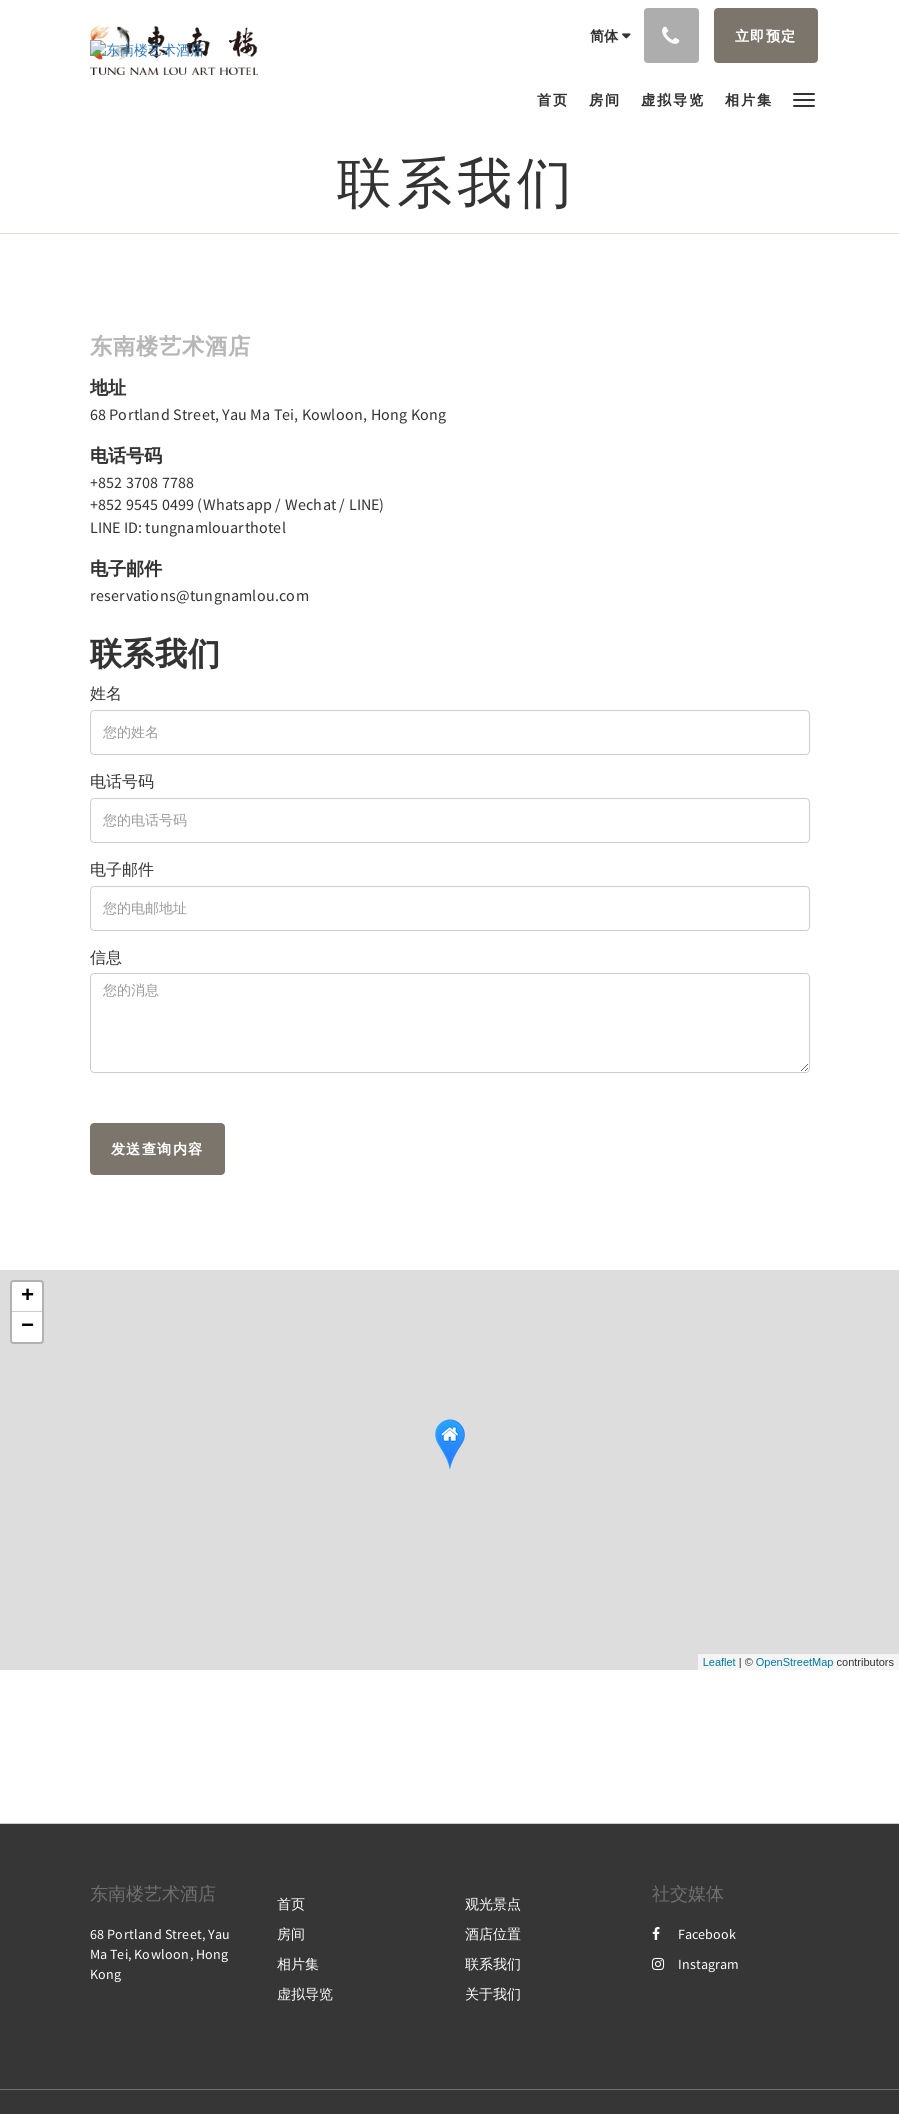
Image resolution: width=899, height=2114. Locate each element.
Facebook (694, 1934)
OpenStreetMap (795, 1662)
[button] (804, 98)
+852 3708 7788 (142, 482)
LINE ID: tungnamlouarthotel (188, 527)
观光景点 (493, 1904)
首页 (291, 1904)
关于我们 (493, 1994)
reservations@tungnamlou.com (199, 595)
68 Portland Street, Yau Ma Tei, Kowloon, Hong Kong (268, 414)
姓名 (106, 693)
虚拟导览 (305, 1994)
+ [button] (27, 1297)
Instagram (695, 1964)
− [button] (27, 1327)
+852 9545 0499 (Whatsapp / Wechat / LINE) (237, 504)
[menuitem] (558, 100)
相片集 (298, 1964)
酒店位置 (493, 1934)
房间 (291, 1934)
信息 (106, 957)
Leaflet (719, 1662)
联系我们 (493, 1964)
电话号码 (122, 781)
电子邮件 (122, 869)
